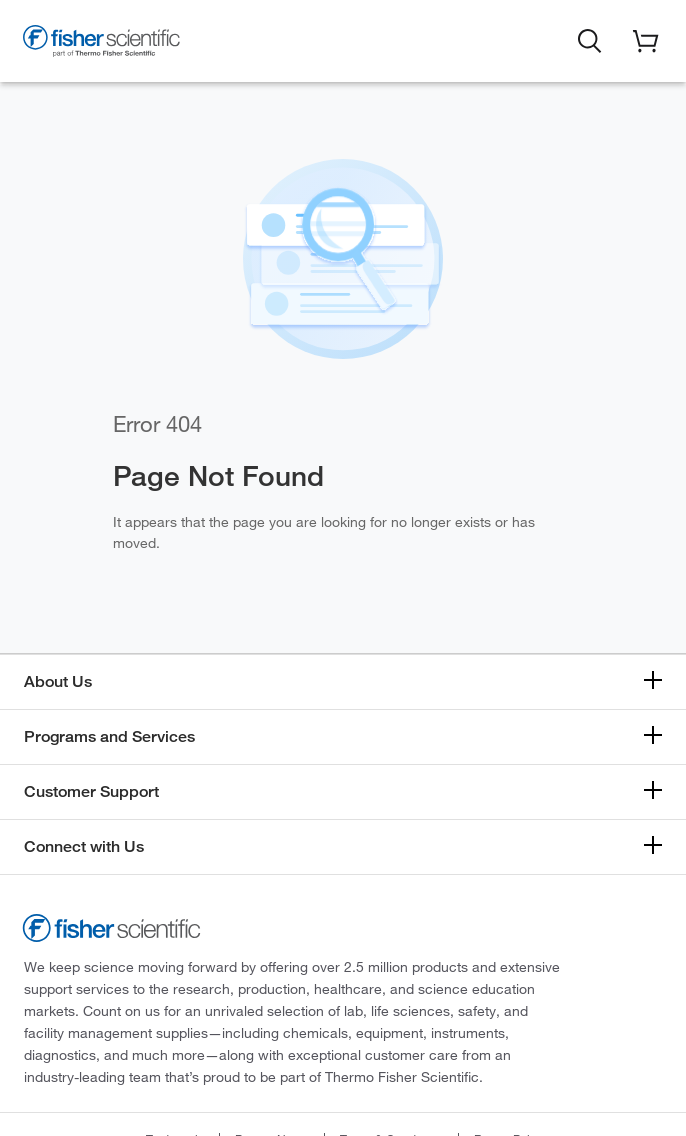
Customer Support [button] (91, 791)
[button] (590, 39)
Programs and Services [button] (109, 736)
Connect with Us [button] (84, 846)
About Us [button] (58, 681)
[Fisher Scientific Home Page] (101, 44)
